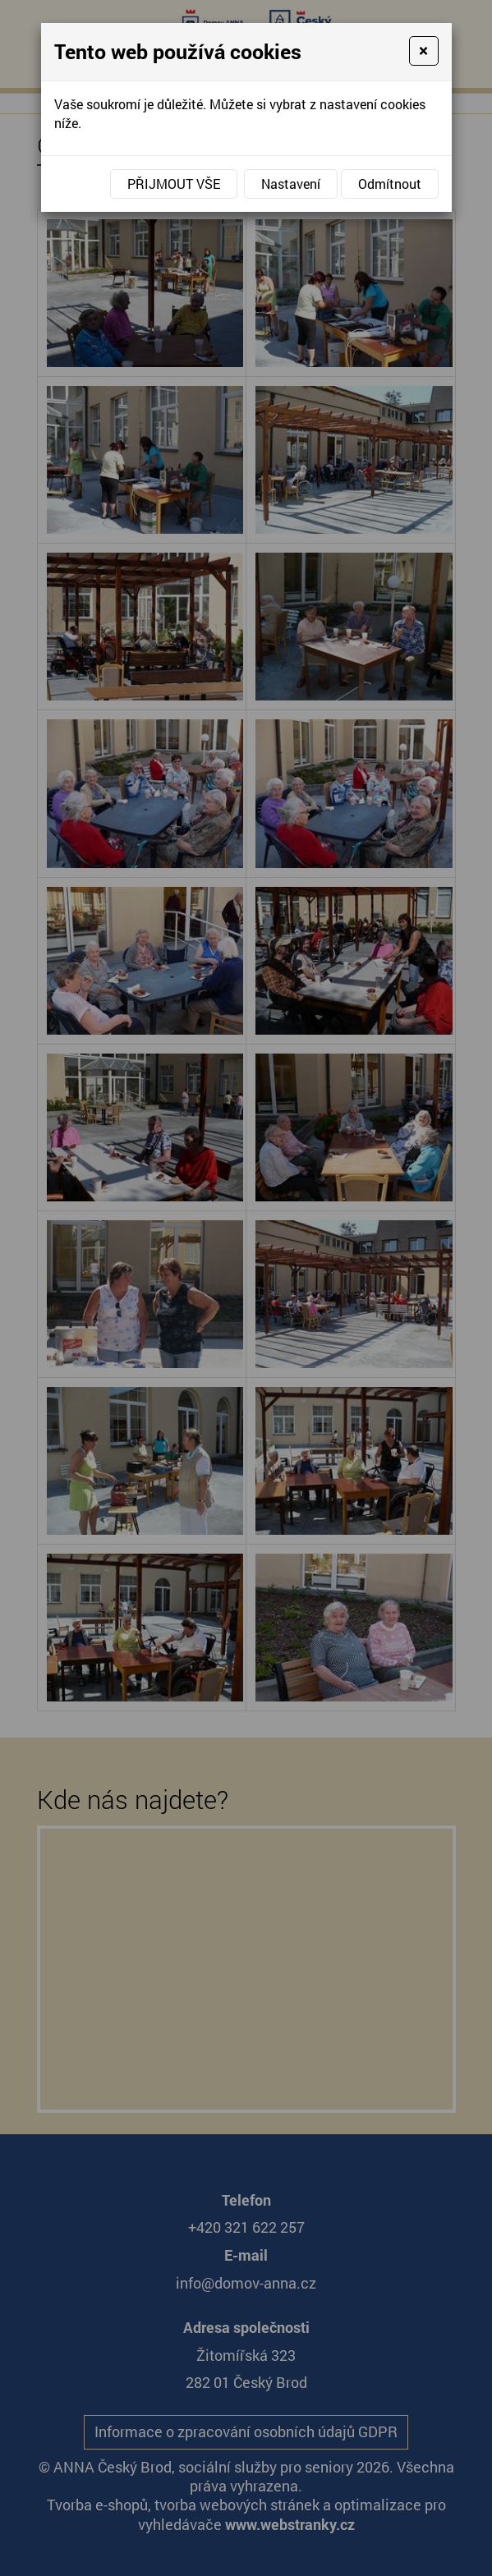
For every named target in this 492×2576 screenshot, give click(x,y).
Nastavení (290, 183)
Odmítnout (389, 183)
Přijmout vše (173, 183)
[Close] (423, 51)
